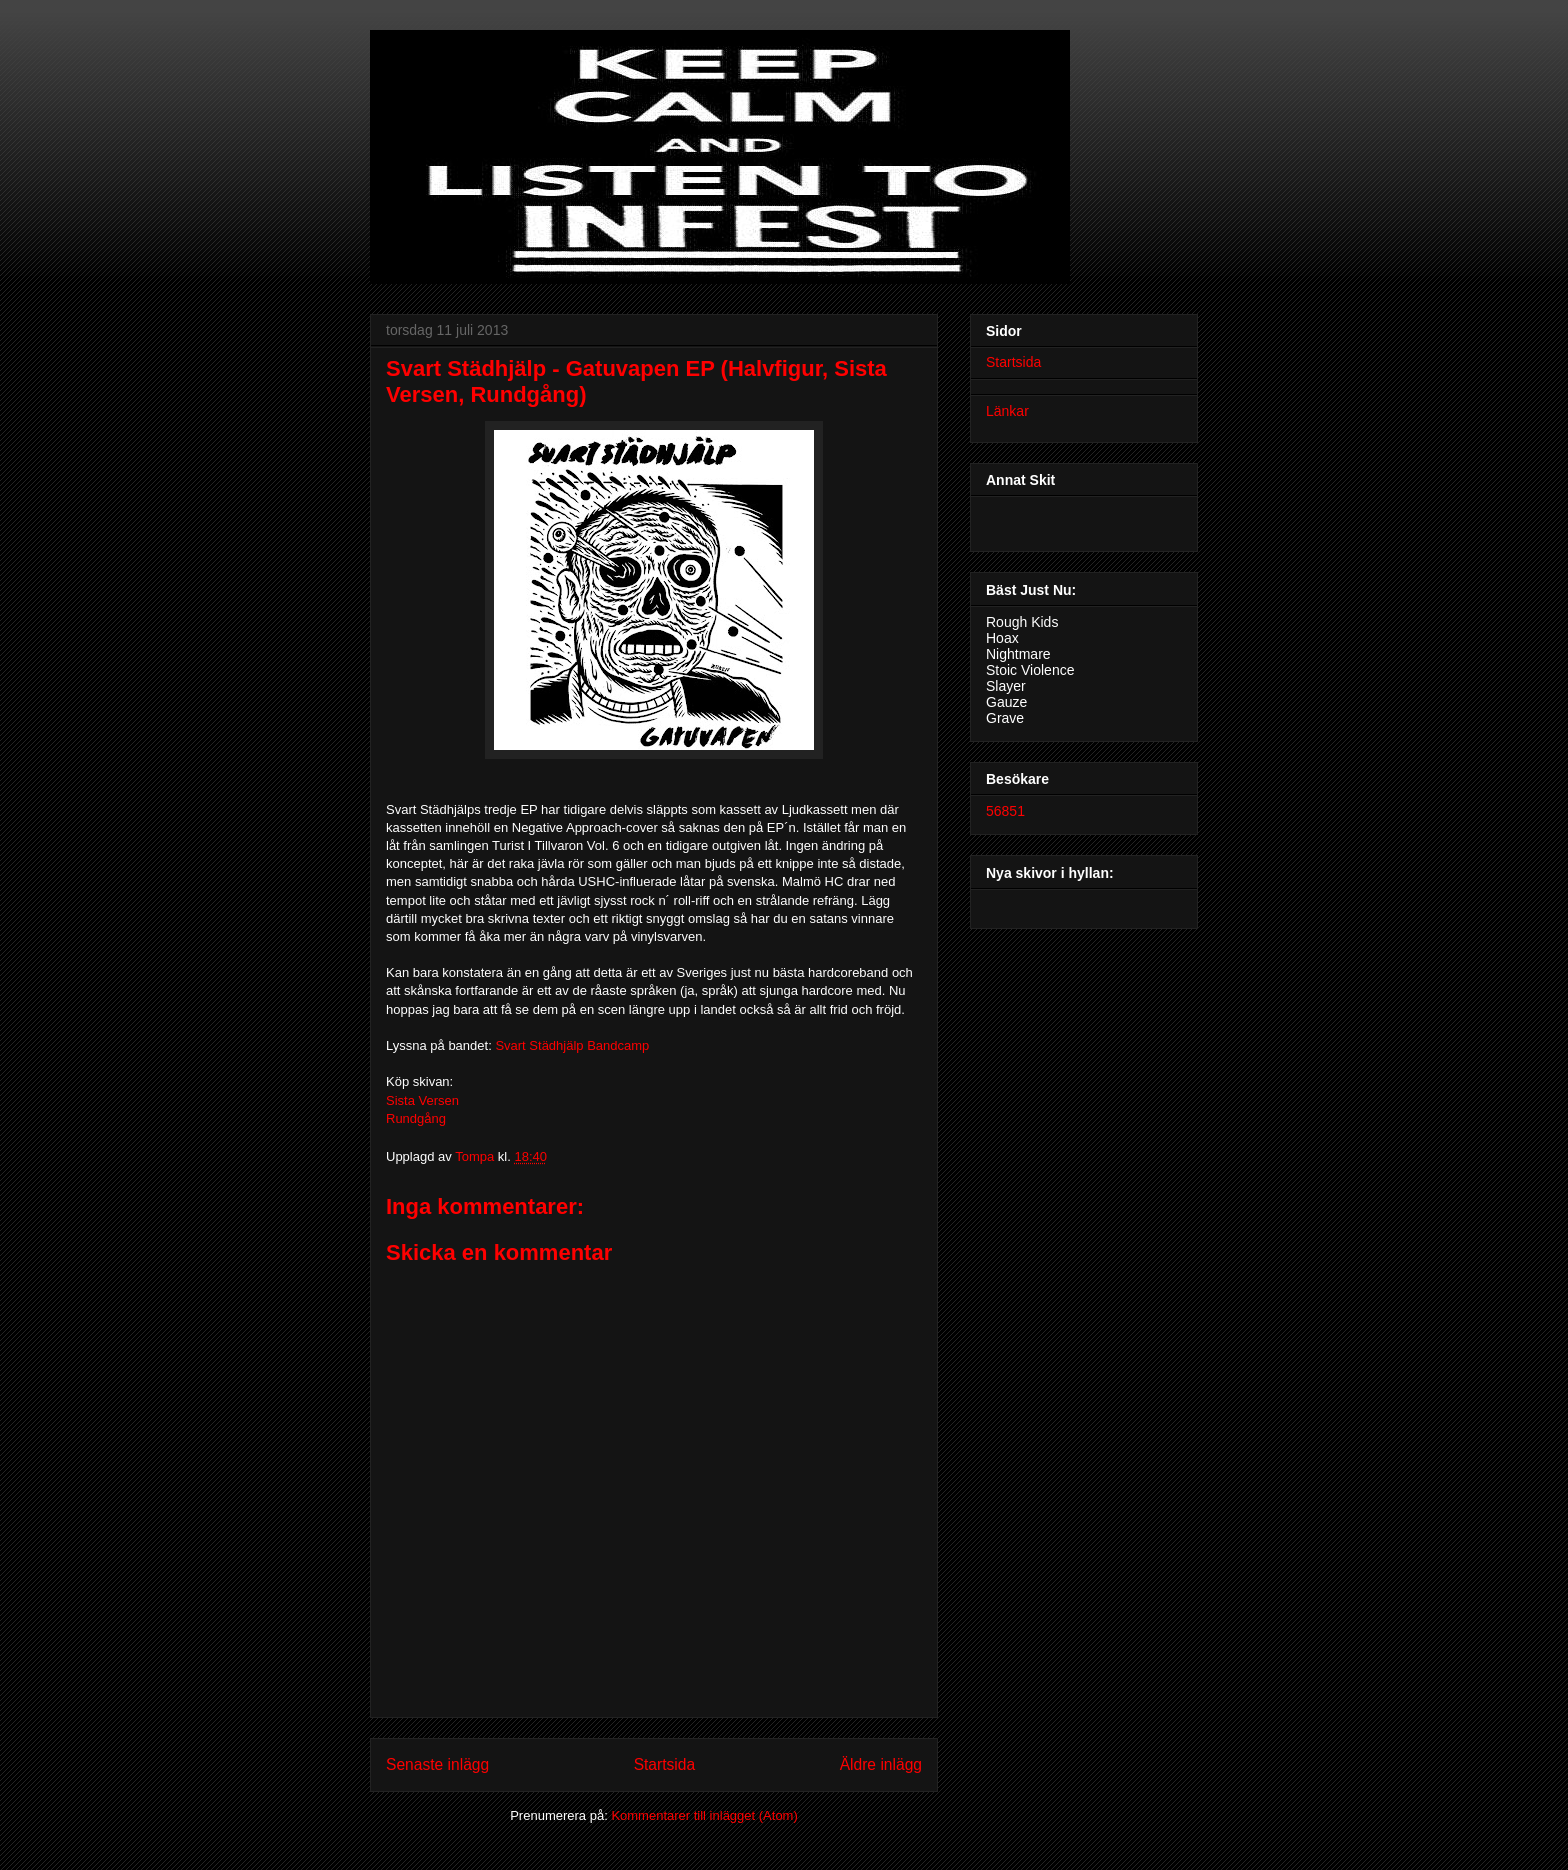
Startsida (665, 1764)
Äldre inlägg (881, 1764)
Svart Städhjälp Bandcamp (572, 1045)
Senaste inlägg (437, 1764)
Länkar (1007, 411)
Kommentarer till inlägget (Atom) (704, 1815)
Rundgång (416, 1118)
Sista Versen (422, 1100)
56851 (1005, 811)
